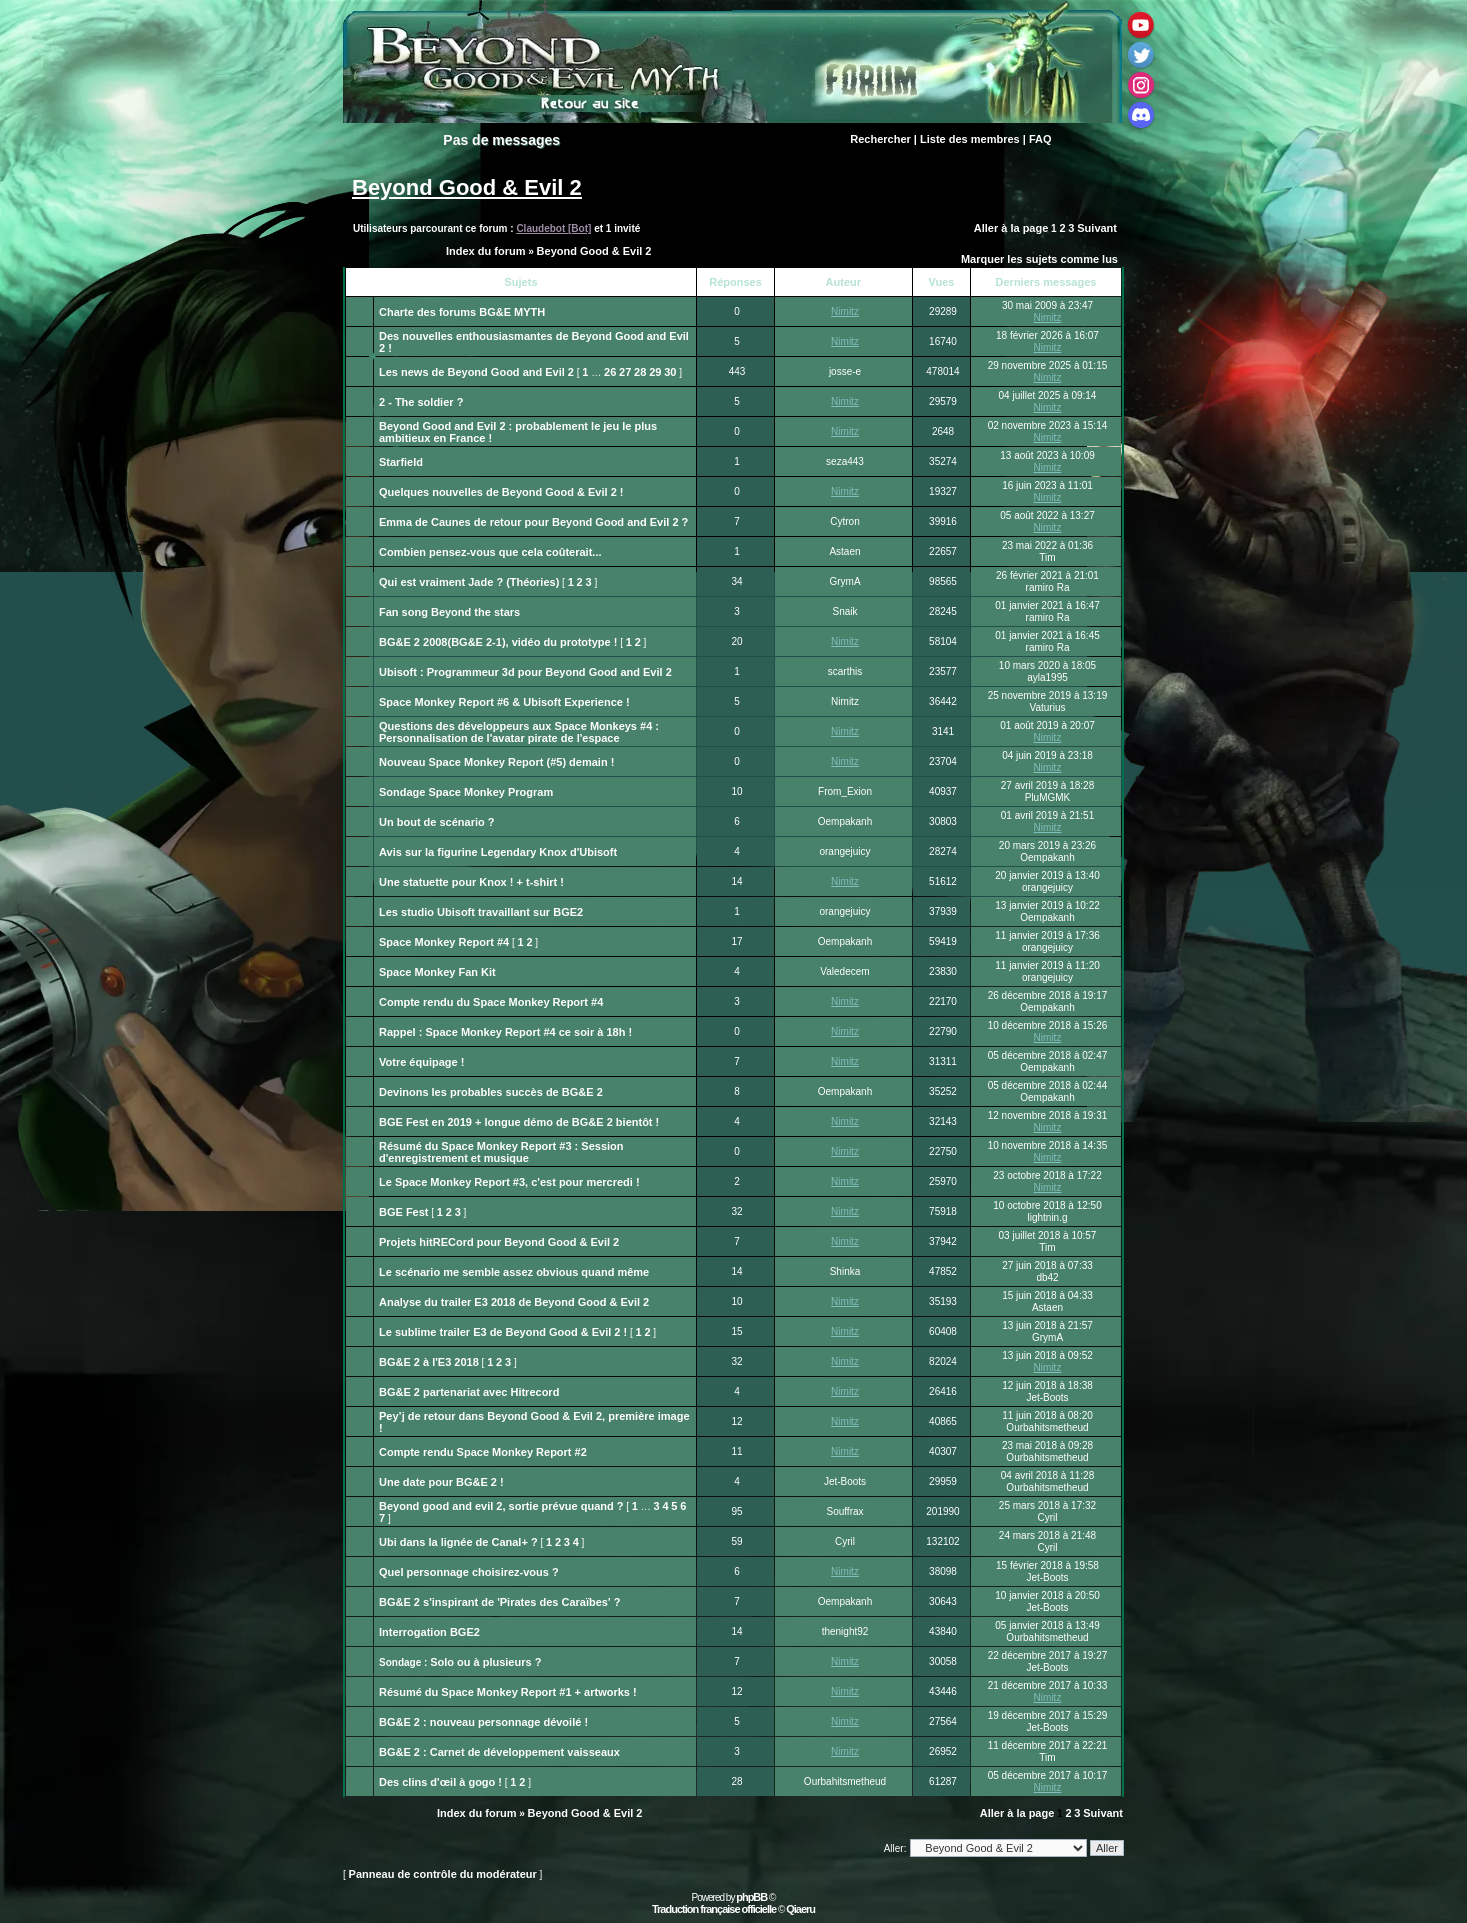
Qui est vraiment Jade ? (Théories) (469, 582)
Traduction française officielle (714, 1909)
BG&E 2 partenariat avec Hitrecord (469, 1392)
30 (670, 372)
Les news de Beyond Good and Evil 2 (476, 372)
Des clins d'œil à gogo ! (440, 1782)
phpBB (751, 1897)
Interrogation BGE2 (429, 1632)
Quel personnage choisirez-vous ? (469, 1572)
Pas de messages (501, 140)
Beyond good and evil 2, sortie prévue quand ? (501, 1506)
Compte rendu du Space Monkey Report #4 (491, 1002)
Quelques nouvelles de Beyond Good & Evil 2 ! (501, 492)
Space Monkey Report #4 (444, 942)
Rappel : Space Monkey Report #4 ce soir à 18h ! (505, 1032)
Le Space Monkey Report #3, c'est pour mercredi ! (509, 1182)
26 (610, 372)
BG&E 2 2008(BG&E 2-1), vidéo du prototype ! (498, 642)
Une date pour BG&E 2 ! (441, 1482)
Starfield (401, 462)
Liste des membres (970, 139)
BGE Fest (404, 1212)
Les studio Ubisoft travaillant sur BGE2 (481, 912)
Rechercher (880, 139)
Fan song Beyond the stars (449, 612)
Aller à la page (1011, 228)
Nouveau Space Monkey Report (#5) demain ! (496, 762)
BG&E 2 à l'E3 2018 (429, 1362)
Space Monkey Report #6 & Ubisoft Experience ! (504, 702)
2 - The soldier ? (421, 402)
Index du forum (485, 251)
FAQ (1040, 139)
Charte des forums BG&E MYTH (462, 312)
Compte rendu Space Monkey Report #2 (483, 1452)
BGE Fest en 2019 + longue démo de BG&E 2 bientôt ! (519, 1122)
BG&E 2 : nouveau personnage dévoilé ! (483, 1722)
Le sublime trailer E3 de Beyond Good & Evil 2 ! (503, 1332)
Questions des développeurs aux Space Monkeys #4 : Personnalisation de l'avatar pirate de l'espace (519, 732)
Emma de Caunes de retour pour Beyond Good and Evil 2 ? (533, 522)
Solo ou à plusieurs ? (485, 1662)
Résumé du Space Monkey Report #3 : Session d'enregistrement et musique (501, 1152)
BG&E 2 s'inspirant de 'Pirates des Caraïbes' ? (499, 1602)
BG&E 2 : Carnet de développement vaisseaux (499, 1752)
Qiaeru (800, 1909)
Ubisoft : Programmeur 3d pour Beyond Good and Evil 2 (525, 672)
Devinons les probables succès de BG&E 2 (491, 1092)
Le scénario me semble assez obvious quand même (514, 1272)
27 (625, 372)
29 (655, 372)
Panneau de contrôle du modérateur (443, 1874)
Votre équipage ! (421, 1062)
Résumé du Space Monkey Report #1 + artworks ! (508, 1692)
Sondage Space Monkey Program (466, 792)
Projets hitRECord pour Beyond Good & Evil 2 (499, 1242)
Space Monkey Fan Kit (437, 972)
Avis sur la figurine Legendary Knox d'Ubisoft (498, 852)
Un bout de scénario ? (437, 822)
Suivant (1097, 228)
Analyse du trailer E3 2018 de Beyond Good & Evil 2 (514, 1302)
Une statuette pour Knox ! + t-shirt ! (471, 882)
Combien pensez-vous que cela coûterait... (490, 552)
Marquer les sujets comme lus (1039, 259)
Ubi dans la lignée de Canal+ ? (458, 1542)
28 (640, 372)
